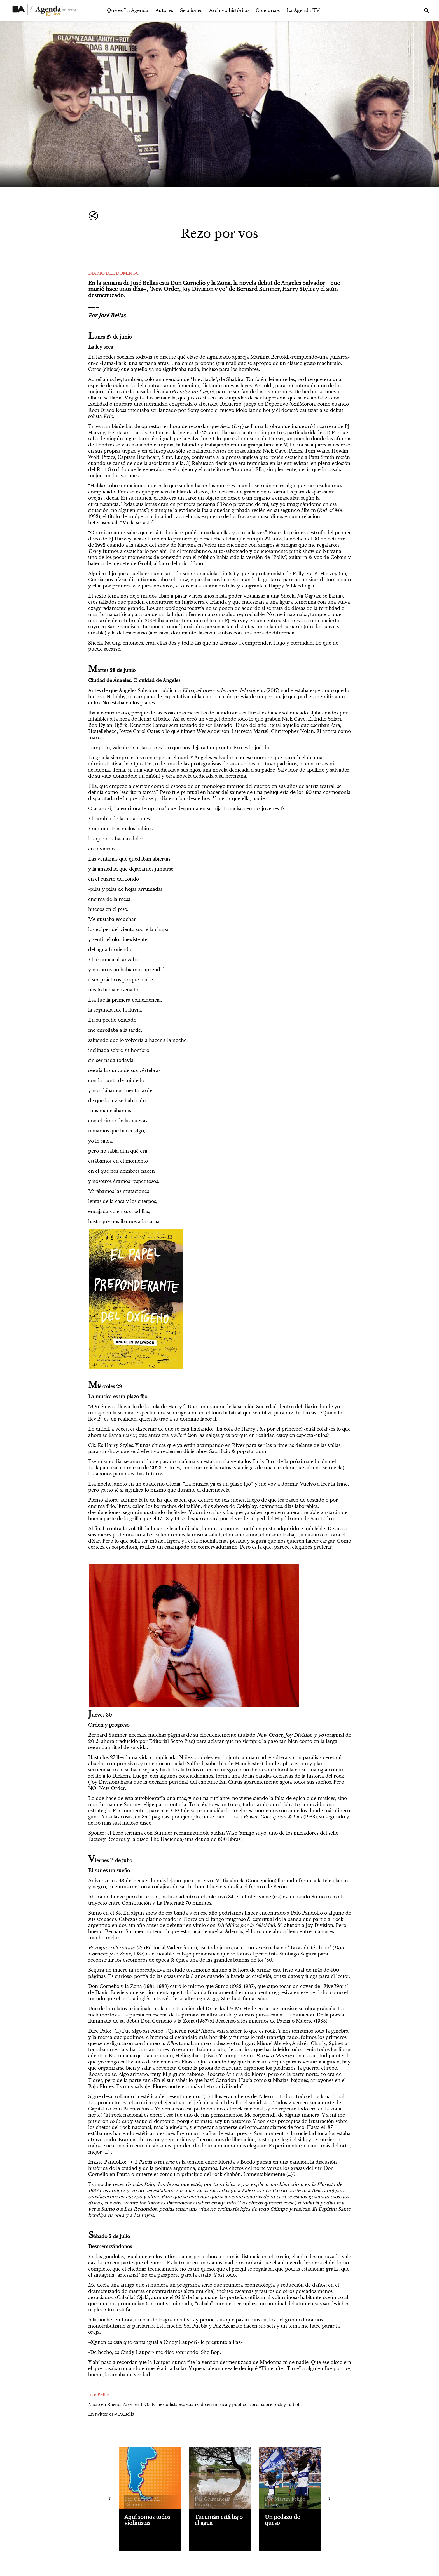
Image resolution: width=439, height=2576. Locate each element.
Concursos (268, 10)
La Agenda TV (303, 10)
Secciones (191, 10)
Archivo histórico (229, 10)
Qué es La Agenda (127, 10)
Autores (164, 10)
